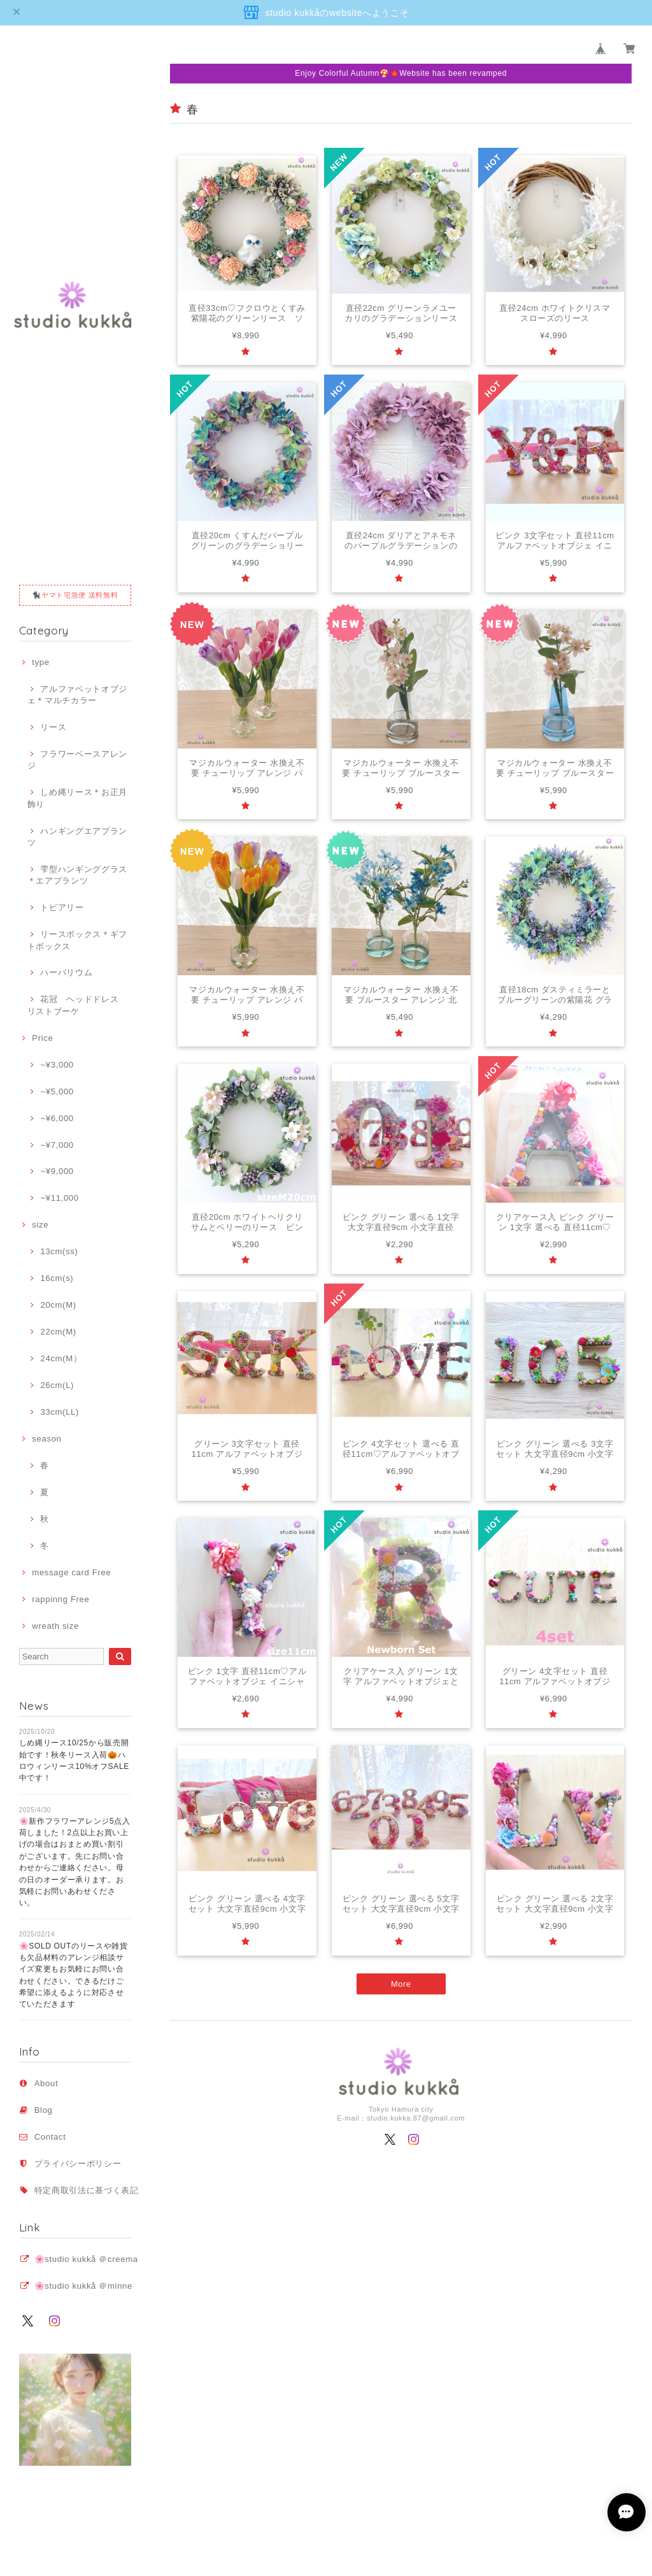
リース (53, 727)
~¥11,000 (59, 1198)
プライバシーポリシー (78, 2163)
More (400, 1988)
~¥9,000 (56, 1171)
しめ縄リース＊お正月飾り (77, 797)
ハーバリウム (66, 972)
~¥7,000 (56, 1145)
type (40, 662)
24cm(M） (61, 1358)
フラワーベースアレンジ (77, 759)
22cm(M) (58, 1331)
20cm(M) (58, 1305)
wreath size (55, 1626)
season (46, 1438)
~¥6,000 (56, 1118)
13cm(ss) (59, 1251)
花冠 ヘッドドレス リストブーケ (77, 1004)
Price (42, 1038)
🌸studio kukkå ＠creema (86, 2259)
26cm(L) (57, 1385)
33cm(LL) (59, 1412)
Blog (43, 2110)
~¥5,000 (56, 1091)
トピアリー (61, 907)
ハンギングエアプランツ (77, 836)
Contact (50, 2137)
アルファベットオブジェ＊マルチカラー (77, 694)
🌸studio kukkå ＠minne (83, 2286)
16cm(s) (56, 1278)
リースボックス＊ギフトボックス (77, 939)
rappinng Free (60, 1599)
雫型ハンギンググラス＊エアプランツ (77, 874)
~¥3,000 (56, 1065)
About (46, 2083)
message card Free (71, 1572)
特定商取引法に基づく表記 (86, 2190)
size (40, 1224)
